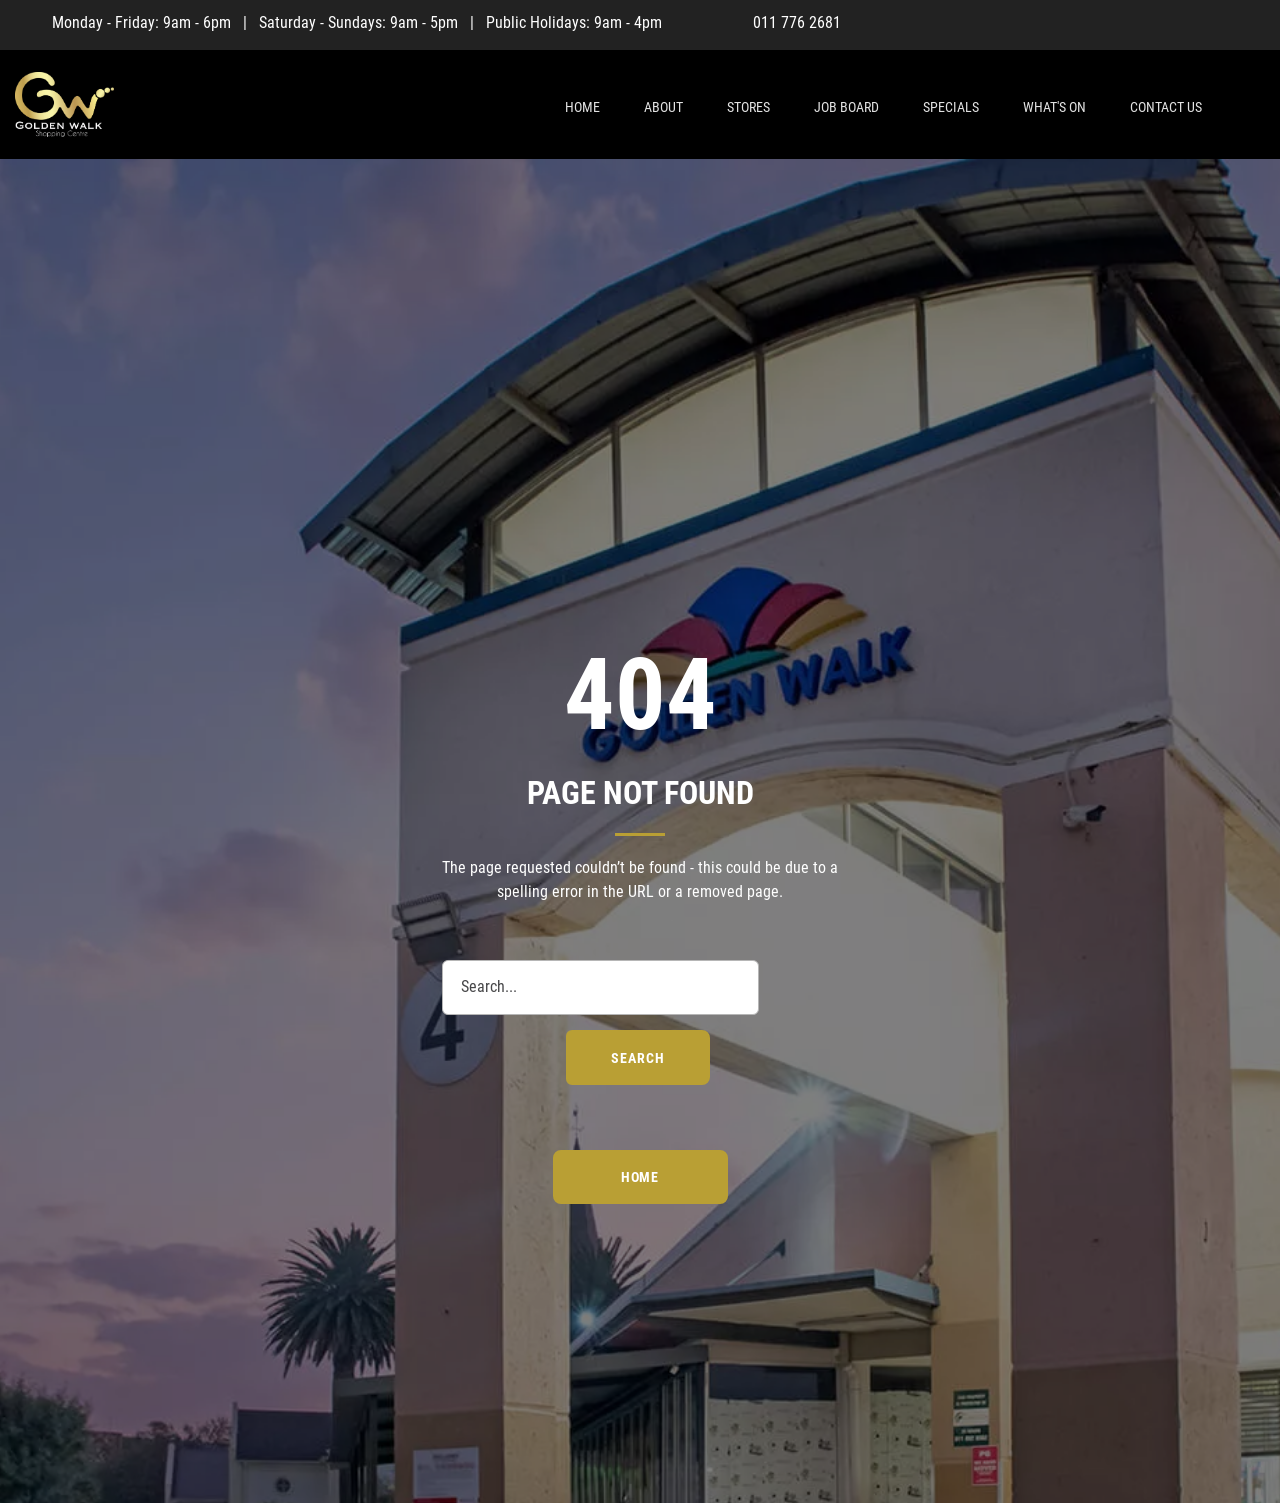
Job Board (846, 107)
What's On (1054, 107)
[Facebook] (1210, 22)
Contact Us (1166, 107)
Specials (951, 107)
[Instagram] (1251, 22)
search (637, 1058)
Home (582, 107)
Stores (748, 107)
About (663, 107)
